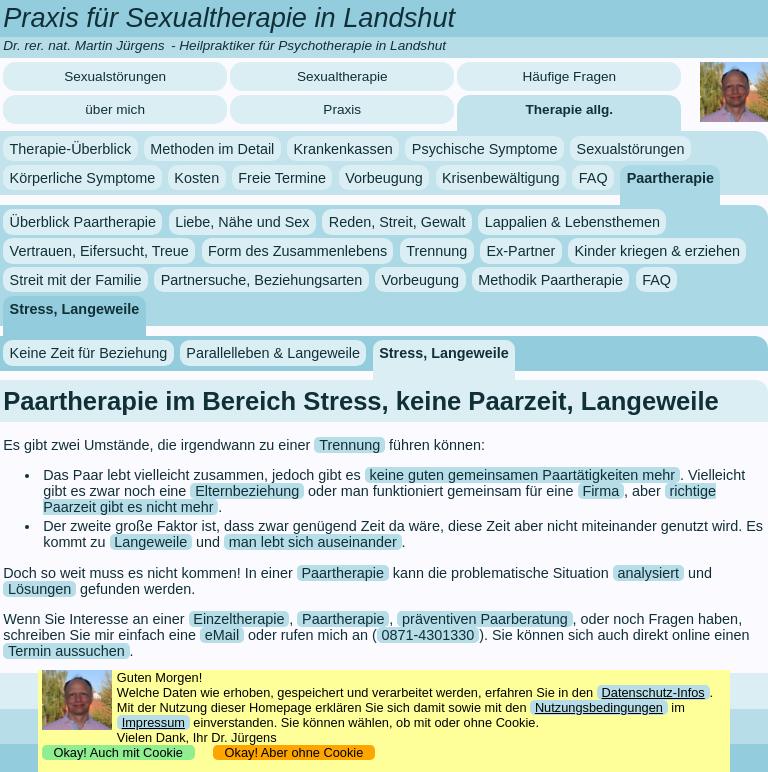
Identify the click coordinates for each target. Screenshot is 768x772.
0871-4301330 (428, 635)
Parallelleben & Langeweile (273, 353)
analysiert (649, 573)
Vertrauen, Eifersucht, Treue (99, 251)
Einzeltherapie (238, 619)
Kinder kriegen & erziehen (657, 251)
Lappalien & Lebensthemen (572, 222)
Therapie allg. (570, 109)
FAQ (593, 177)
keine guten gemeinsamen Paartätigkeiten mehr (523, 475)
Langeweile (150, 542)
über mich (115, 109)
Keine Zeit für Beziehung (89, 353)
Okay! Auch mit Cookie (118, 752)
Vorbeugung (384, 177)
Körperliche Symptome (83, 177)
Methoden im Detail (212, 149)
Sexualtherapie (342, 76)
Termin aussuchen (66, 651)
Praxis (342, 109)
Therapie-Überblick (71, 149)
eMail (222, 635)
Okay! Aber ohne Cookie (293, 752)
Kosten (196, 177)
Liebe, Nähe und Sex (242, 222)
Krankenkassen (342, 149)
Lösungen (39, 589)
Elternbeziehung (247, 491)
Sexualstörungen (115, 76)
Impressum (153, 722)
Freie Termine (282, 177)
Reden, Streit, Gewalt (397, 222)
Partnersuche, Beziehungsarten (262, 280)
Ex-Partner (521, 251)
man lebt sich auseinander (313, 542)
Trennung (436, 251)
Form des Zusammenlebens (297, 251)
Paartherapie (670, 177)
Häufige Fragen (569, 76)
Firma (600, 491)
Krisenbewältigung (501, 177)
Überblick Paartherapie (83, 222)
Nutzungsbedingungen (599, 707)
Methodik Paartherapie (550, 280)
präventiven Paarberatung (485, 619)
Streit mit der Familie (76, 280)
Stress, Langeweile (75, 308)
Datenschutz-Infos (653, 692)
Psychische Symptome (485, 149)
